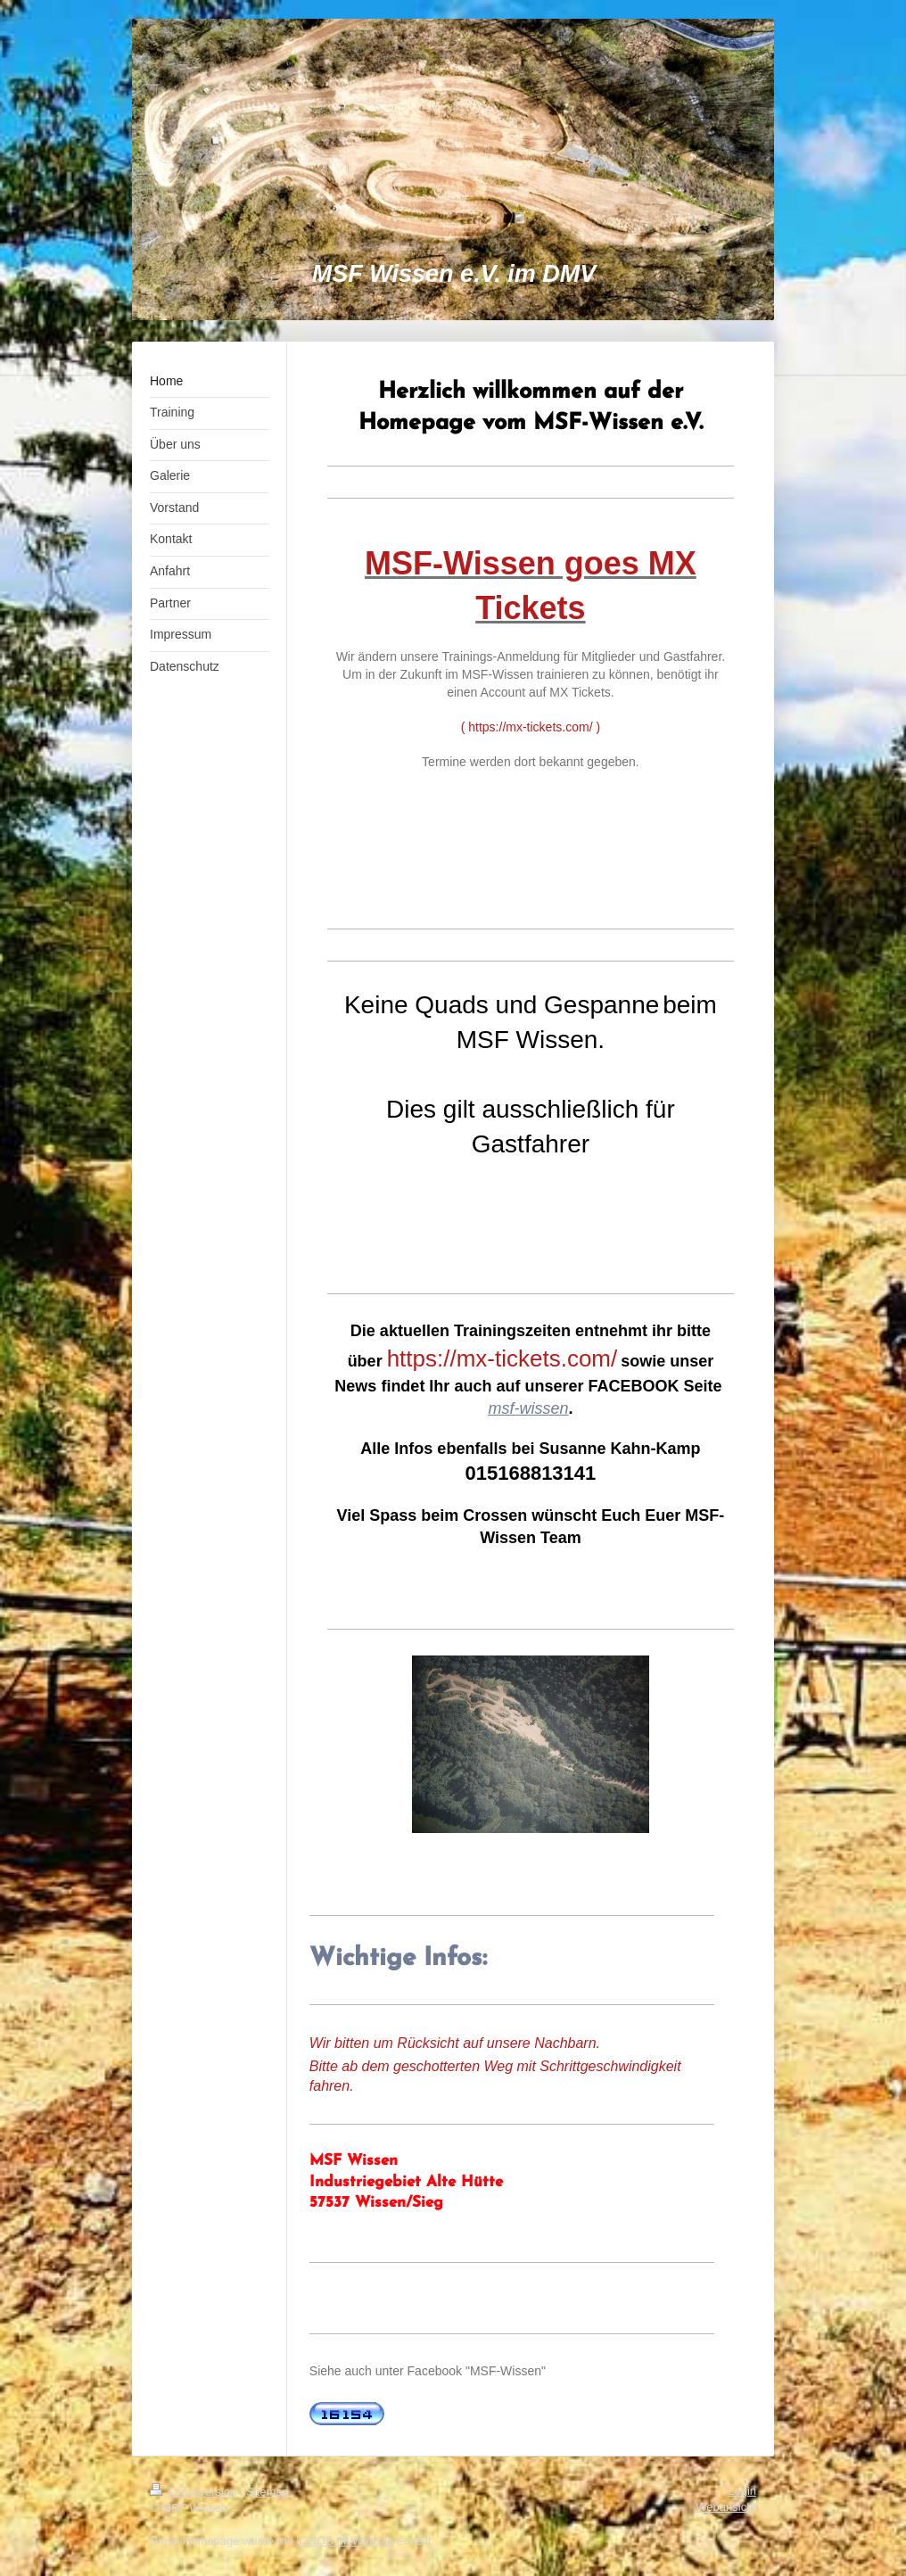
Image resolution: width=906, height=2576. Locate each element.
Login (742, 2491)
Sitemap (267, 2491)
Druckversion (195, 2491)
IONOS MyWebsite (345, 2540)
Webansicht (726, 2507)
